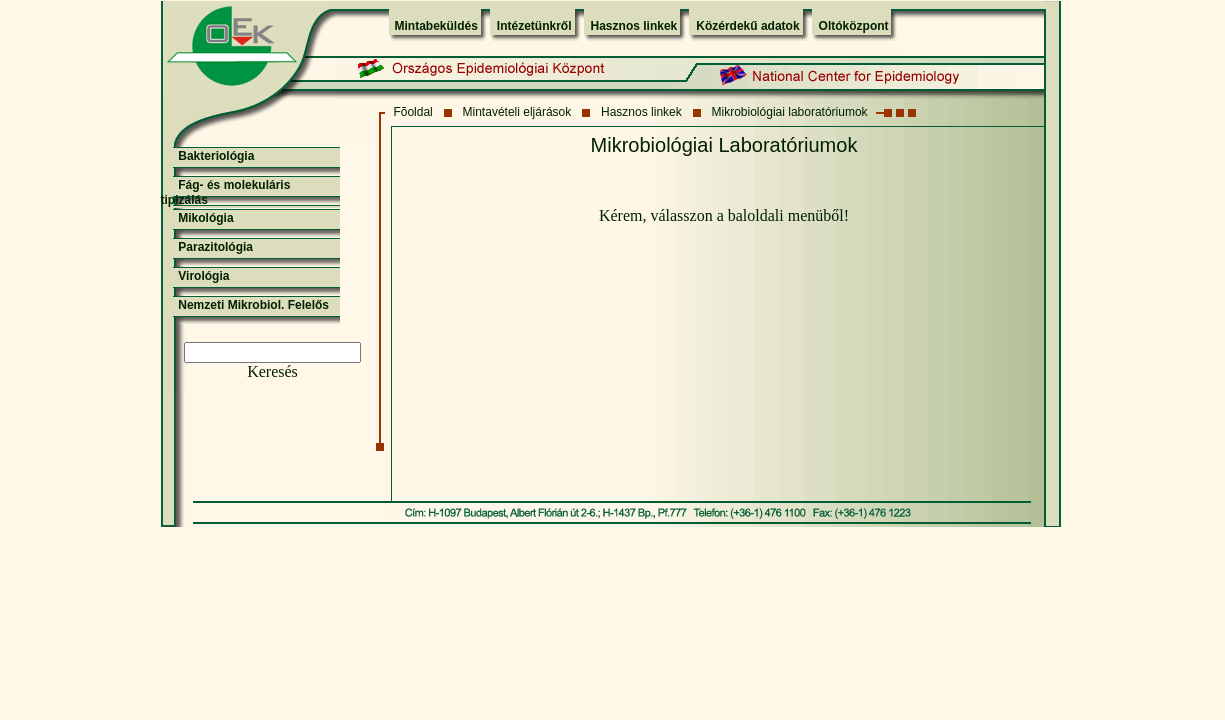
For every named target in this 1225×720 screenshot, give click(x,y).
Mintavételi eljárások (517, 112)
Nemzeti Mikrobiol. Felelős (253, 305)
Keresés (272, 371)
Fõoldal (412, 112)
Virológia (203, 276)
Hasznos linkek (634, 26)
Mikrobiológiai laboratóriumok (790, 112)
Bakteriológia (216, 156)
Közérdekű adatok (747, 26)
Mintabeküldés (436, 26)
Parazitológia (215, 247)
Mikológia (205, 218)
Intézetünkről (534, 26)
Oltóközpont (854, 26)
